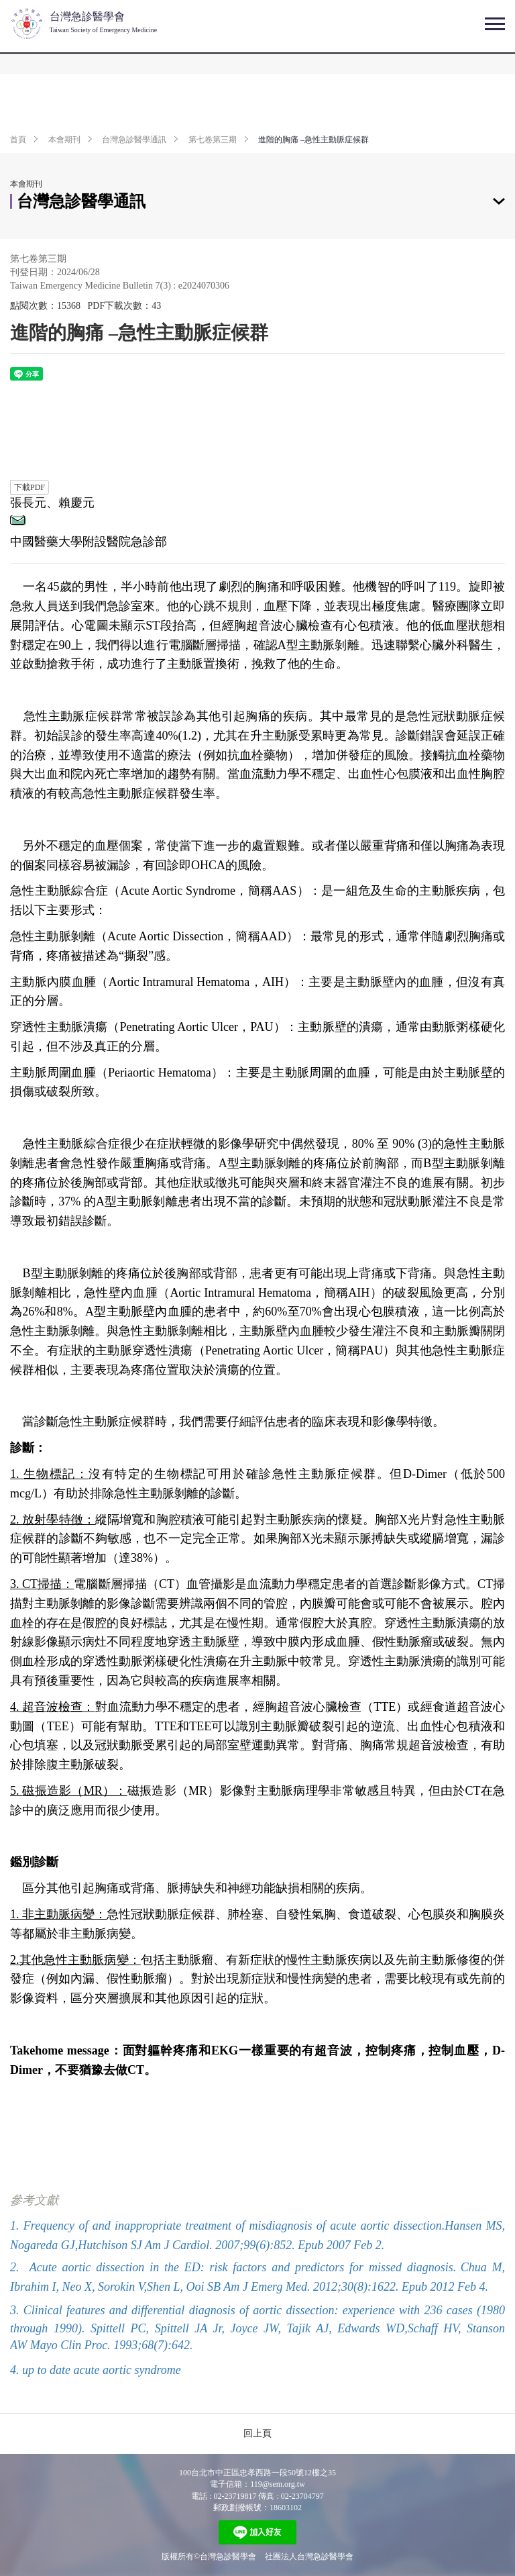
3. (14, 2310)
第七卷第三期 (212, 139)
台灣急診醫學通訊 (134, 139)
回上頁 (257, 2433)
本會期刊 (64, 139)
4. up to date (42, 2370)
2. (14, 2267)
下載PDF (29, 487)
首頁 (18, 139)
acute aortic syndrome (127, 2370)
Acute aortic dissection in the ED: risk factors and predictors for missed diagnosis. (243, 2267)
